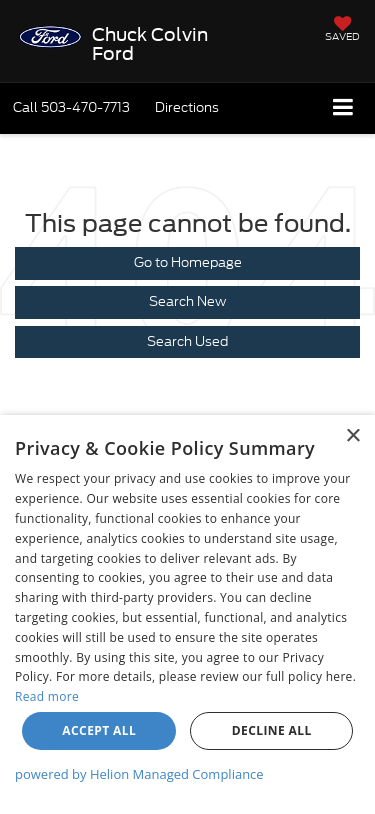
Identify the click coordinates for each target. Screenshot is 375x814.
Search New (187, 301)
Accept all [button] (99, 730)
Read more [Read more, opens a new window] (47, 696)
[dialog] (187, 614)
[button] (71, 107)
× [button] (352, 436)
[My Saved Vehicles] (342, 30)
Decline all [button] (272, 730)
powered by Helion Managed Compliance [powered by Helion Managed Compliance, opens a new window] (139, 774)
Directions (187, 107)
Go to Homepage (188, 262)
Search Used (187, 341)
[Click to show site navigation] (343, 108)
